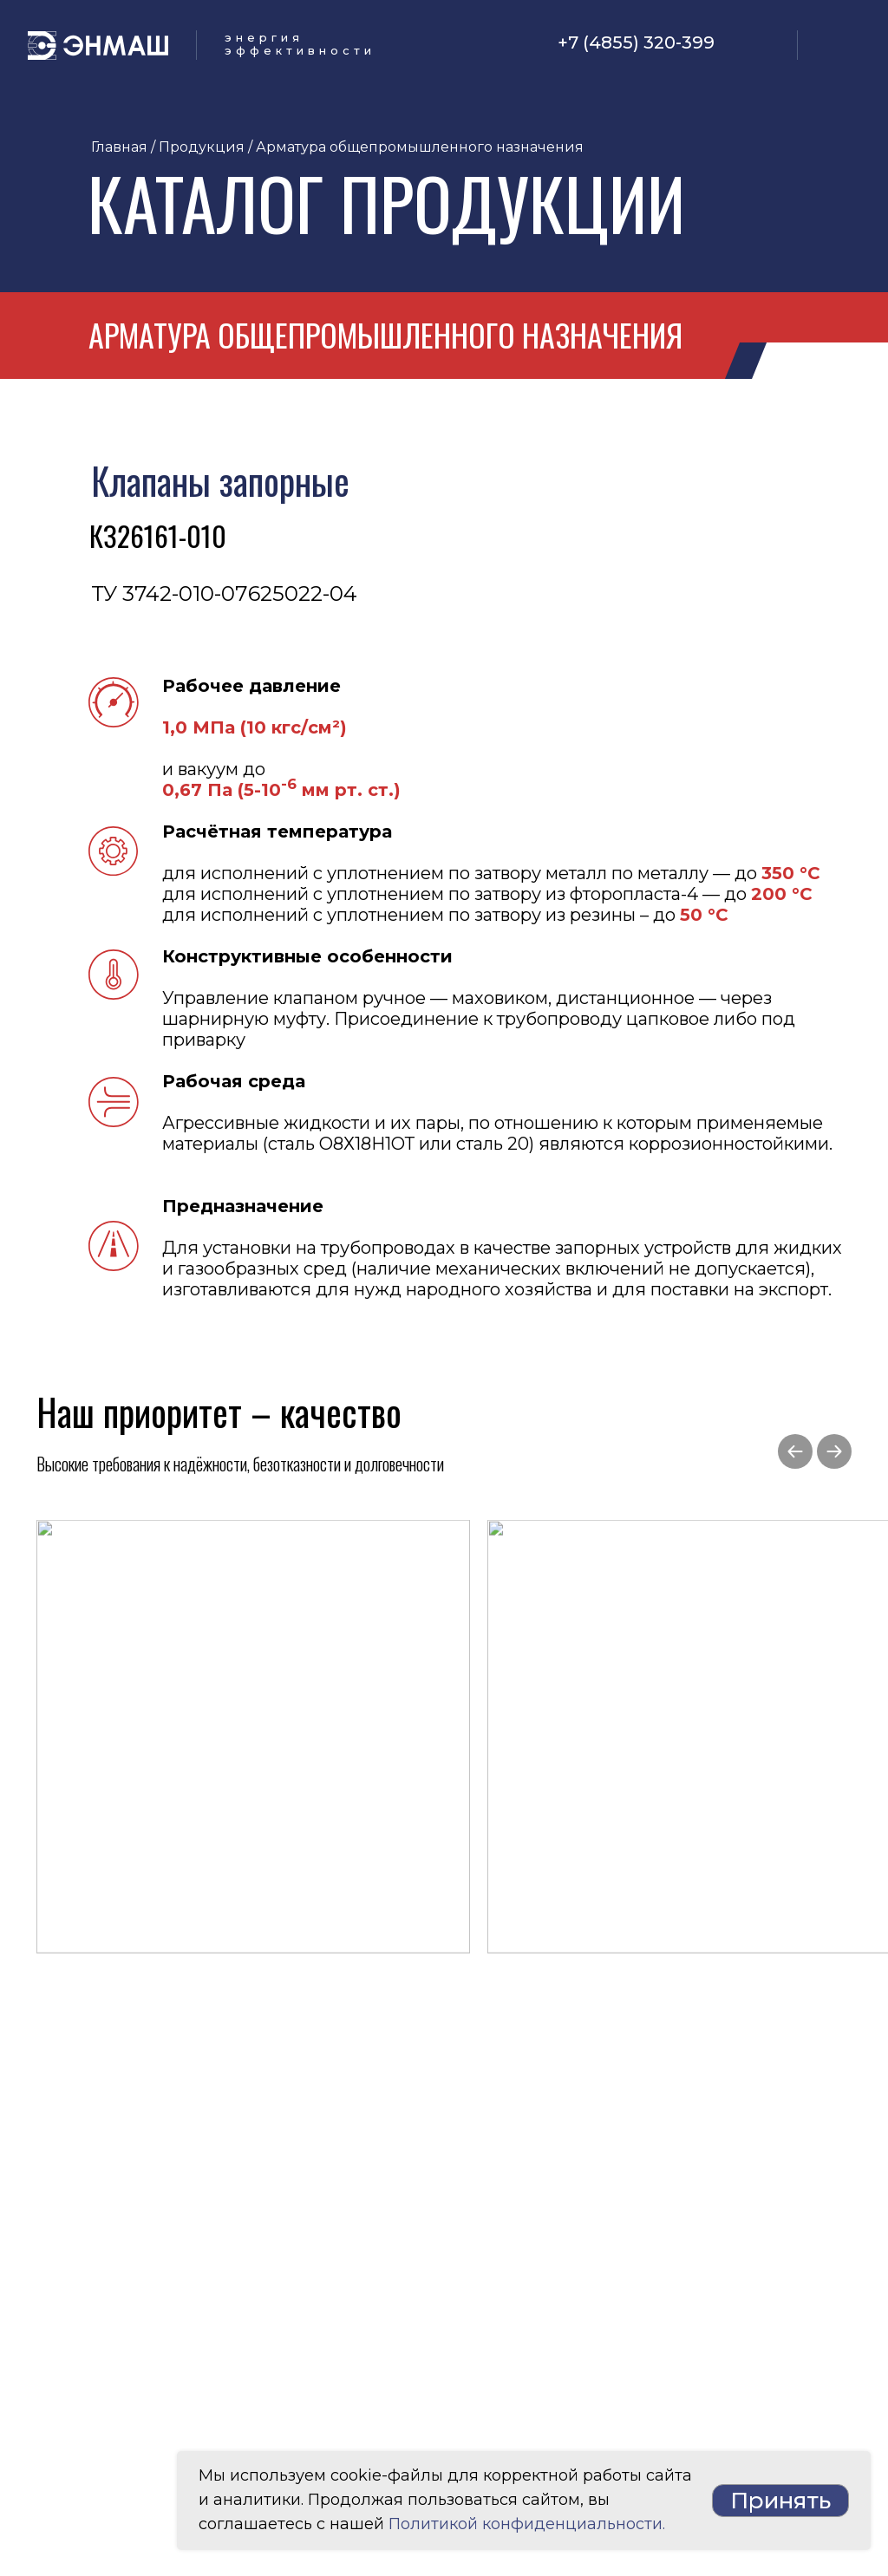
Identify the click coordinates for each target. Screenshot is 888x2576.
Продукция (202, 147)
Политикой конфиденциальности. (526, 2524)
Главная (119, 147)
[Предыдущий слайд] (795, 1451)
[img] (756, 44)
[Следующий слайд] (834, 1451)
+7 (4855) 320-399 (636, 42)
